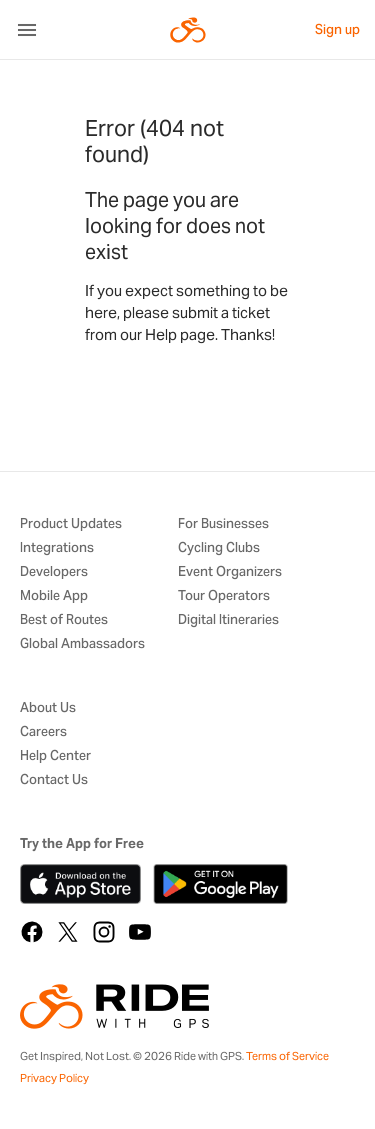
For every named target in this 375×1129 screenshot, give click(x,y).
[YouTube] (140, 932)
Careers (43, 732)
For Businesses (223, 524)
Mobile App (54, 596)
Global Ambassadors (82, 644)
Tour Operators (224, 596)
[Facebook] (32, 932)
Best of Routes (64, 620)
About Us (48, 708)
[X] (68, 932)
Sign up (337, 29)
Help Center (55, 756)
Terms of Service (287, 1056)
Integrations (57, 548)
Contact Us (54, 780)
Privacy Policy (54, 1078)
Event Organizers (230, 572)
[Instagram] (104, 932)
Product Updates (71, 524)
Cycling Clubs (219, 548)
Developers (54, 572)
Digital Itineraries (228, 620)
